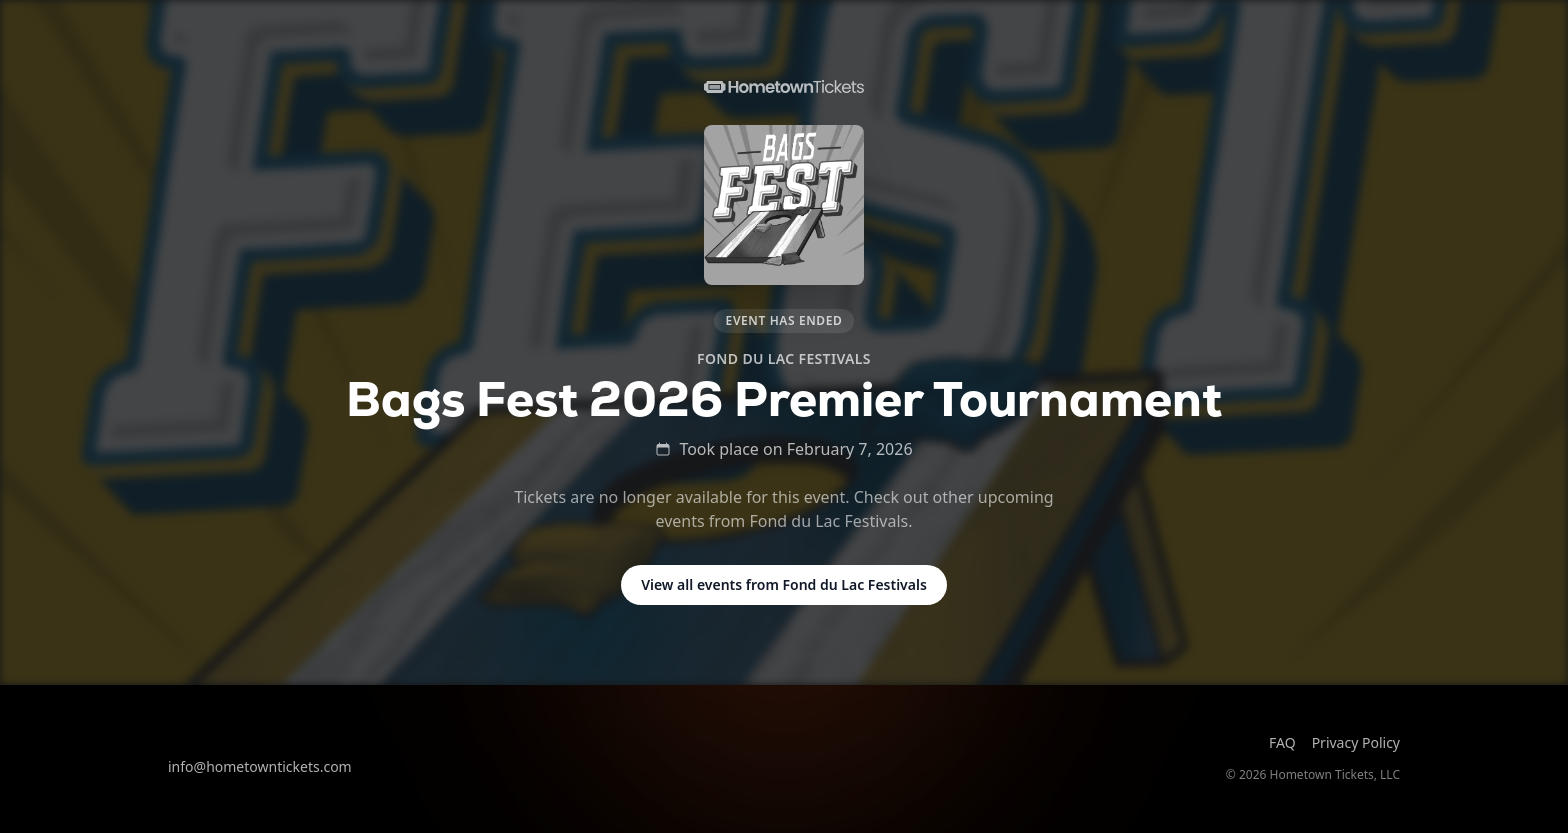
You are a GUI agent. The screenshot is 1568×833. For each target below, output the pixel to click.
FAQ (1282, 742)
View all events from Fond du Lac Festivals (784, 584)
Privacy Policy (1356, 742)
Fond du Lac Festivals (784, 358)
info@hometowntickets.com (260, 766)
